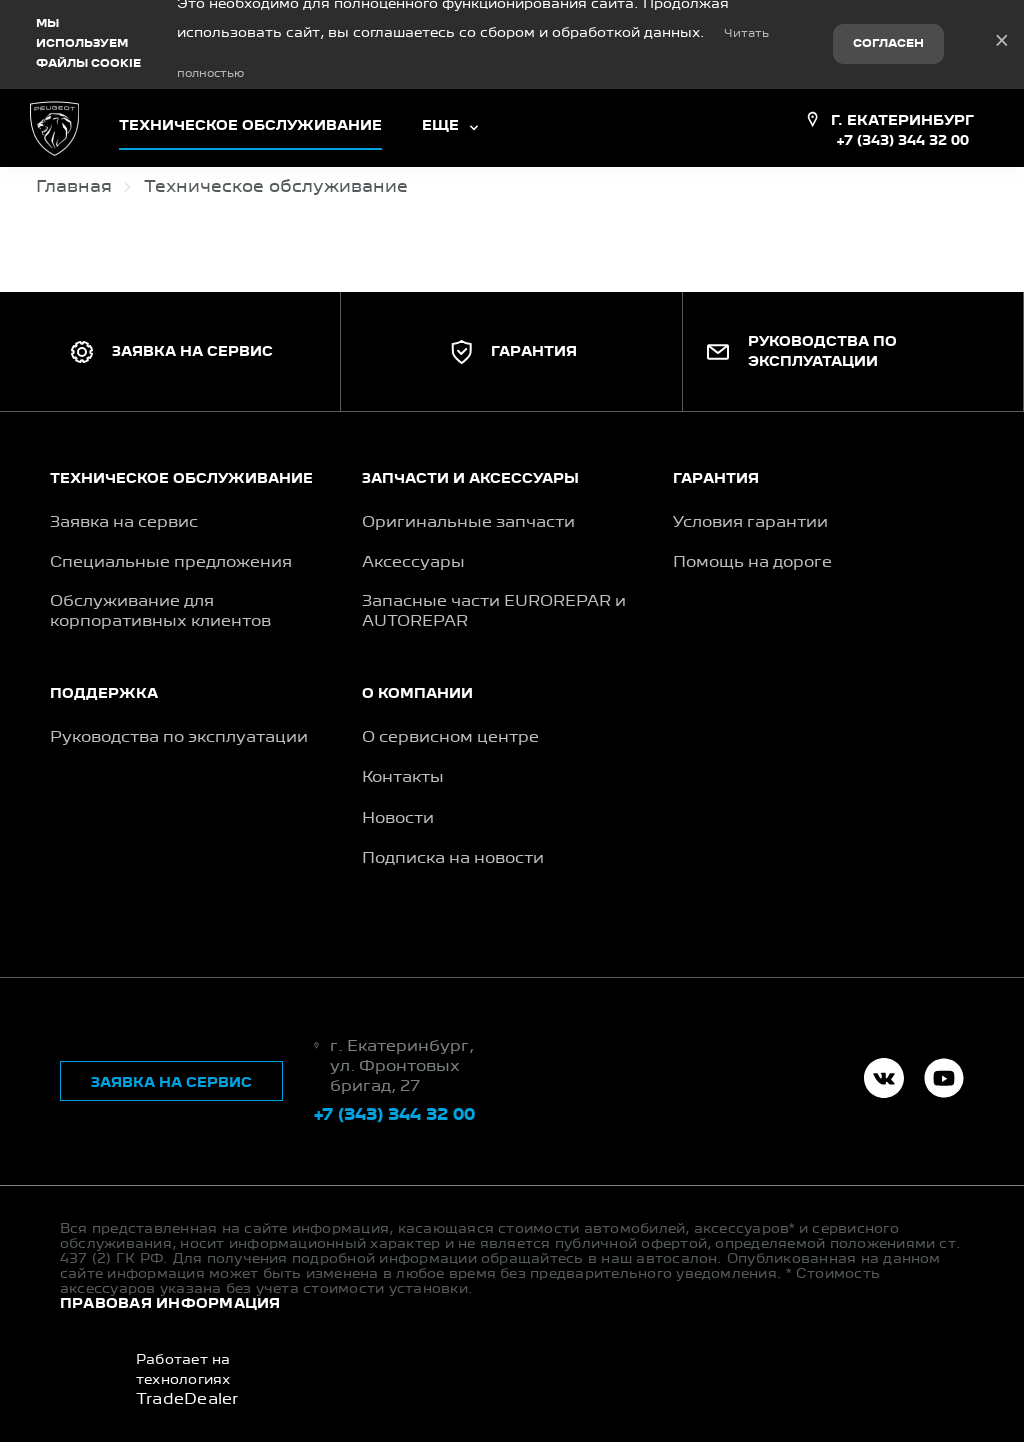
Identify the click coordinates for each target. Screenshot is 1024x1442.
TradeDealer (187, 1392)
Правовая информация (170, 1295)
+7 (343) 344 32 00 (902, 132)
